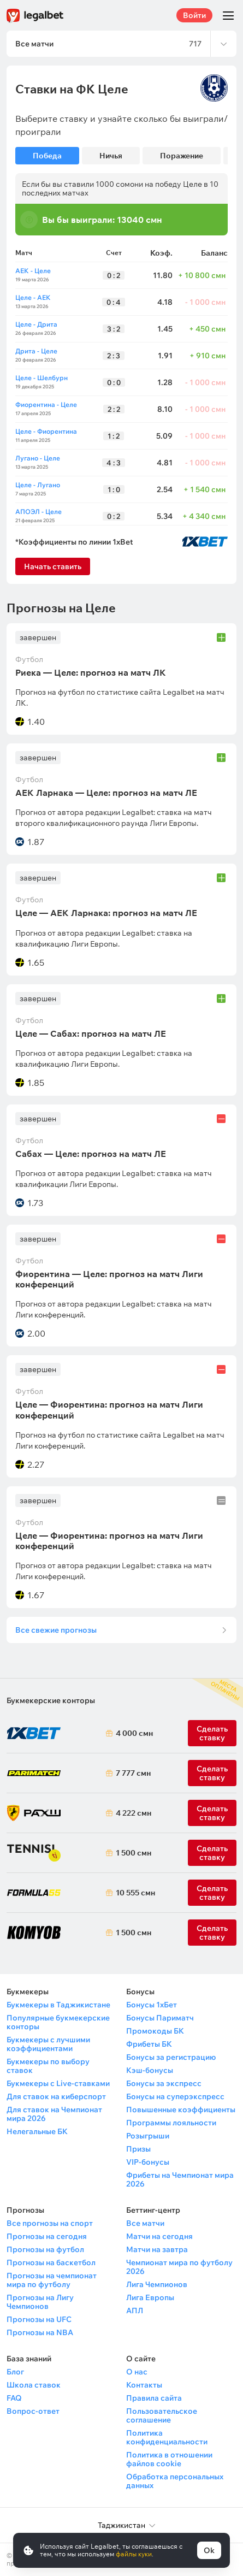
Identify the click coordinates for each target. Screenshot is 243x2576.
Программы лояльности (171, 2123)
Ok (209, 2550)
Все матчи (145, 2223)
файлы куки (134, 2554)
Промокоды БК (155, 2031)
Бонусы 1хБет (151, 2005)
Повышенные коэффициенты (180, 2109)
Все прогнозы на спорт (50, 2223)
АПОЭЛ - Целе (38, 511)
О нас (136, 2372)
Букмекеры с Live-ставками (58, 2083)
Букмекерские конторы (51, 1700)
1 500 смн (132, 1852)
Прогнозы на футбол (45, 2249)
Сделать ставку (212, 1813)
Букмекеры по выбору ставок (48, 2066)
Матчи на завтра (157, 2249)
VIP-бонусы (147, 2162)
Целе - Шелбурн (41, 378)
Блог (15, 2372)
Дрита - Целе (36, 351)
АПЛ (134, 2310)
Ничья (110, 156)
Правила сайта (154, 2398)
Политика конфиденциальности (167, 2437)
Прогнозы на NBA (40, 2332)
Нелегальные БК (37, 2131)
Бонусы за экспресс (163, 2083)
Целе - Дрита (36, 324)
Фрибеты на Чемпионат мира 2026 (180, 2179)
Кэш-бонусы (149, 2070)
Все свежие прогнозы (56, 1630)
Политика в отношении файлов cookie (169, 2459)
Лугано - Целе (37, 458)
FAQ (14, 2398)
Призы (138, 2149)
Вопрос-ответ (33, 2411)
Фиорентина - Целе (46, 404)
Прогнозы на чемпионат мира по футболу (52, 2280)
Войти (194, 15)
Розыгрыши (147, 2136)
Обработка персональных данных (174, 2481)
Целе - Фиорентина (46, 431)
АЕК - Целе (33, 271)
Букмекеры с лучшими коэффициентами (48, 2044)
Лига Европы (150, 2297)
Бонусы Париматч (160, 2018)
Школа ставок (34, 2385)
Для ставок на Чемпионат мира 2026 (54, 2114)
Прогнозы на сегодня (47, 2236)
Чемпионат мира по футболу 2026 (179, 2267)
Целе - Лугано (37, 485)
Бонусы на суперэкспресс (175, 2096)
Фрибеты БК (149, 2044)
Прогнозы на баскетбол (51, 2262)
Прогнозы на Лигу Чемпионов (40, 2302)
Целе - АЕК (33, 297)
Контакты (144, 2385)
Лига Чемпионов (156, 2284)
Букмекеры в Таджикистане (58, 2005)
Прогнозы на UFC (39, 2319)
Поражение (181, 156)
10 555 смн (132, 1892)
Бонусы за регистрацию (171, 2057)
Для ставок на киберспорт (56, 2096)
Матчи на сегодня (159, 2236)
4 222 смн (132, 1813)
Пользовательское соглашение (161, 2415)
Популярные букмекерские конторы (58, 2022)
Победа (47, 156)
